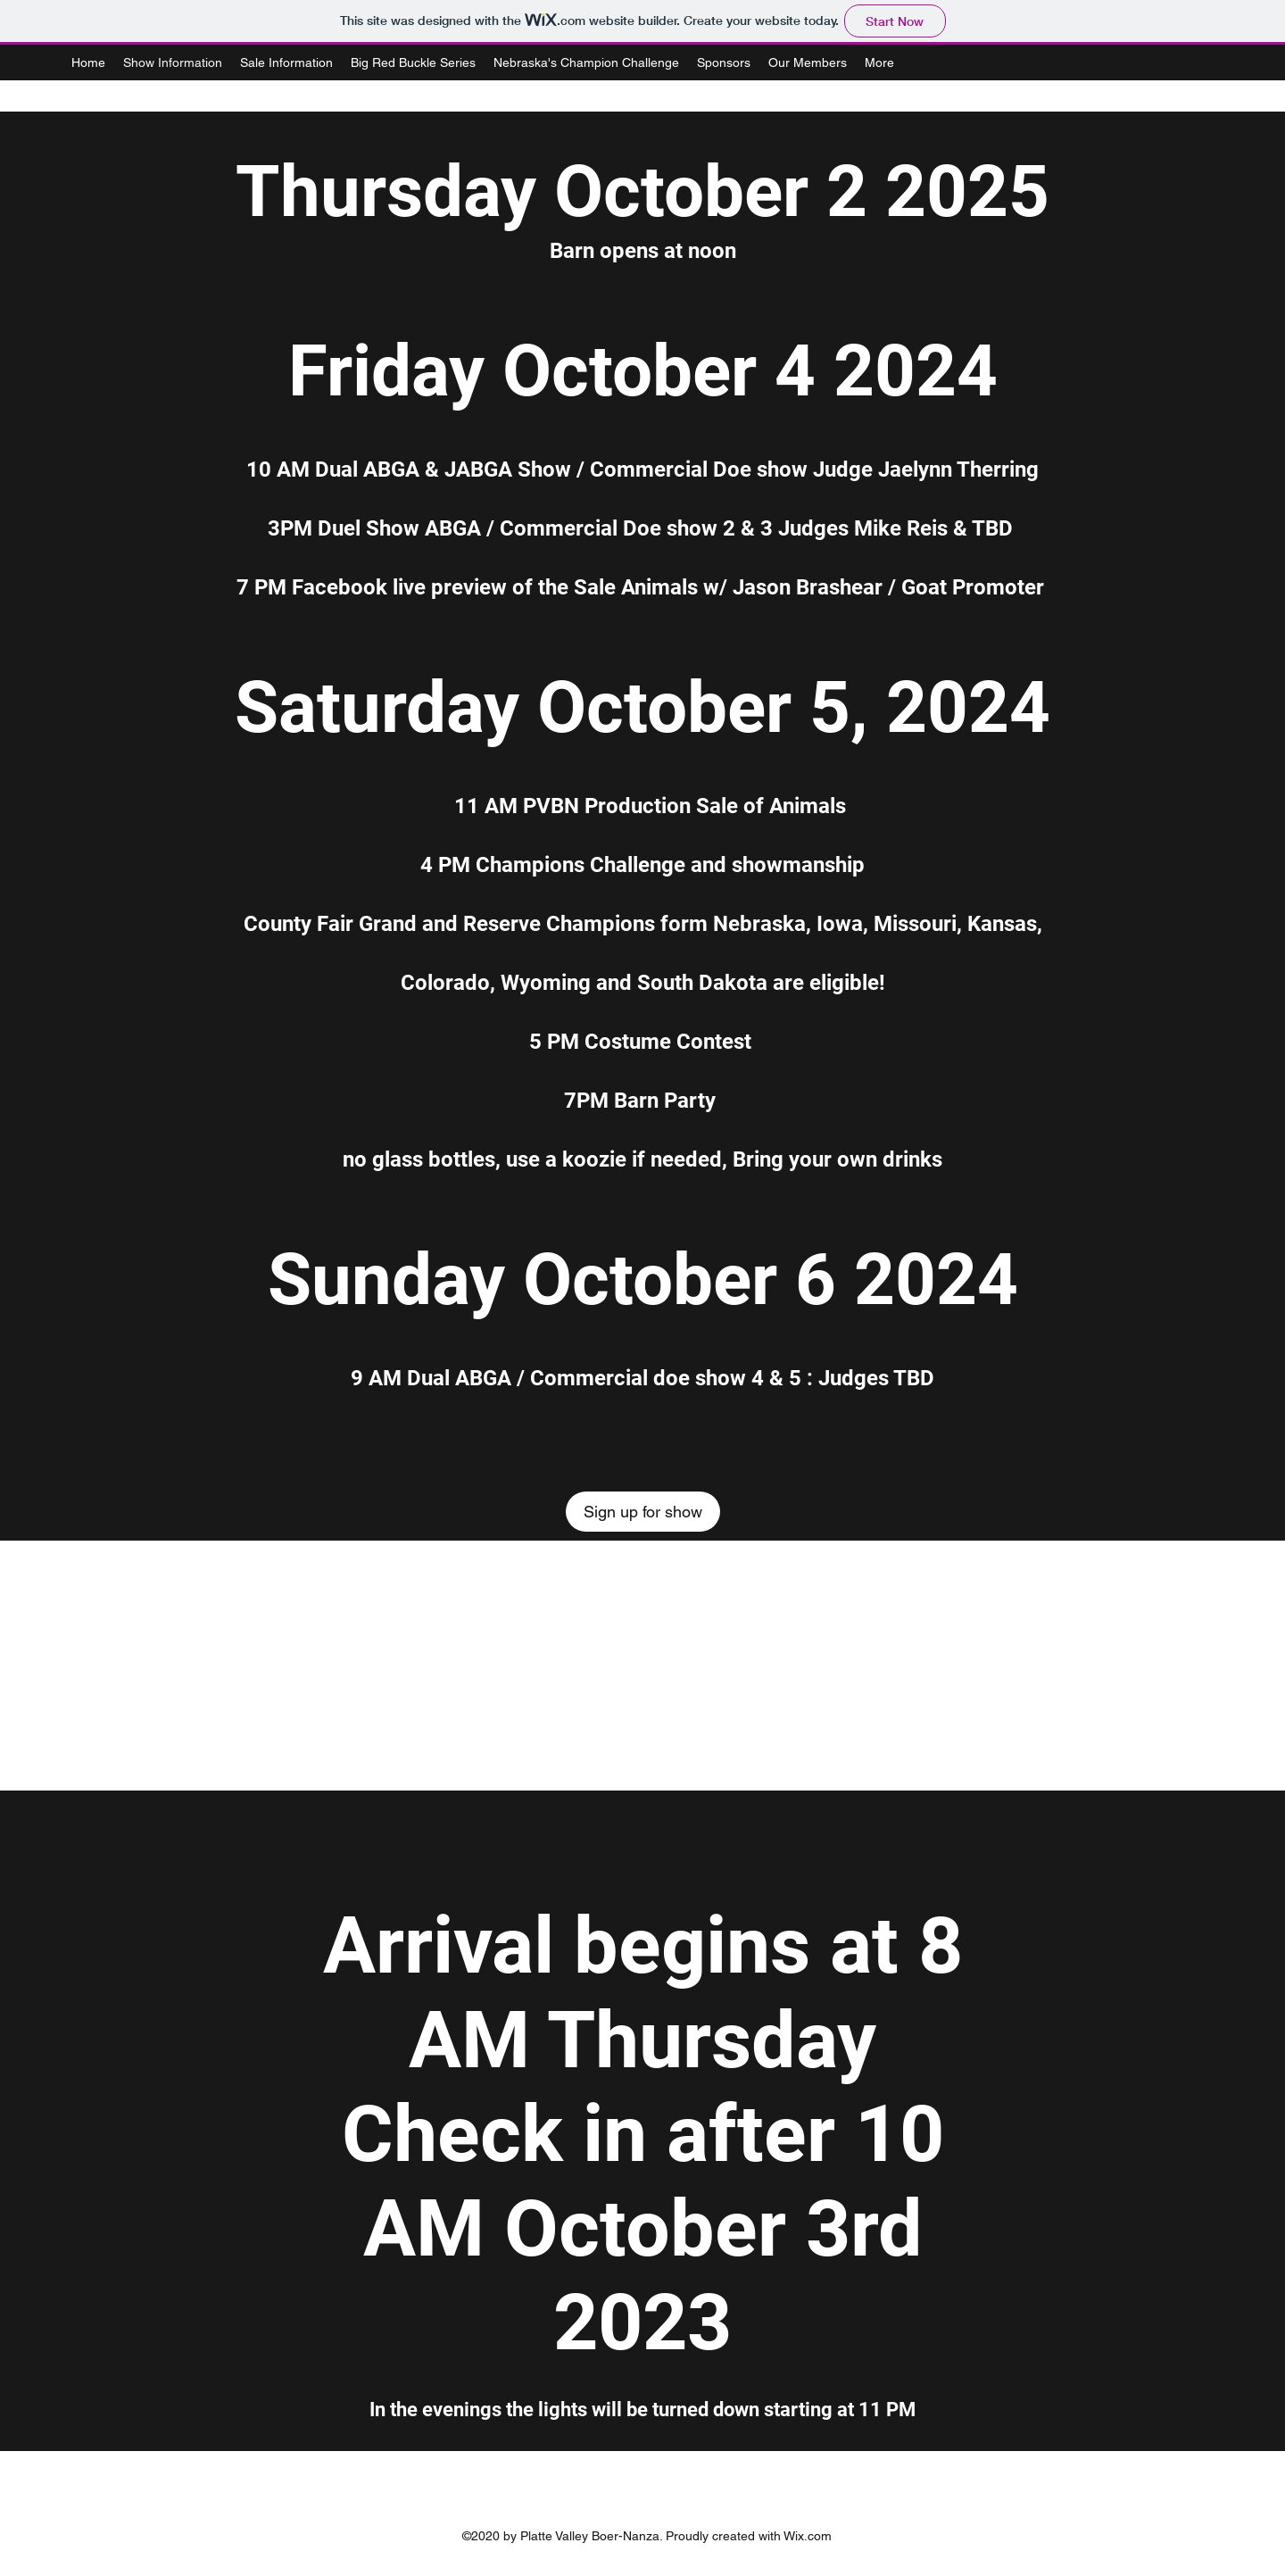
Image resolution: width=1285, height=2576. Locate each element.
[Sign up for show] (643, 1512)
